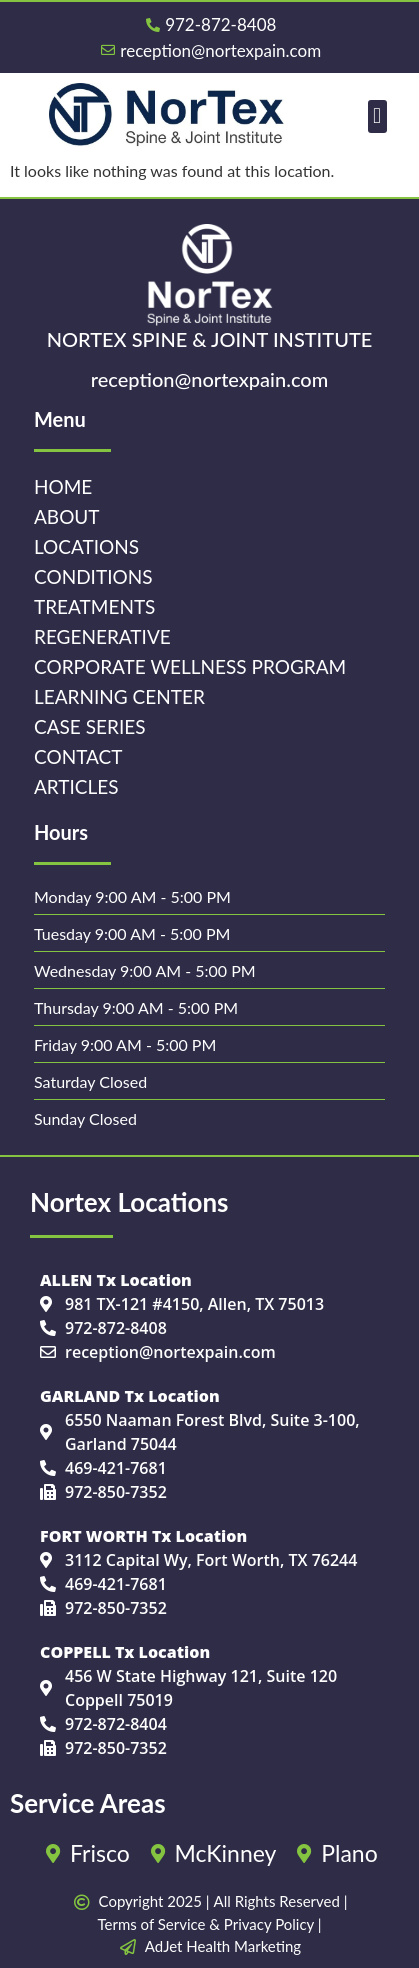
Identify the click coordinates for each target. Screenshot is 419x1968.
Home (63, 486)
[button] (377, 116)
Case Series (89, 726)
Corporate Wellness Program (190, 666)
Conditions (93, 576)
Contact (78, 756)
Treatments (94, 606)
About (67, 516)
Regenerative (102, 636)
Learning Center (119, 696)
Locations (86, 546)
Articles (76, 786)
